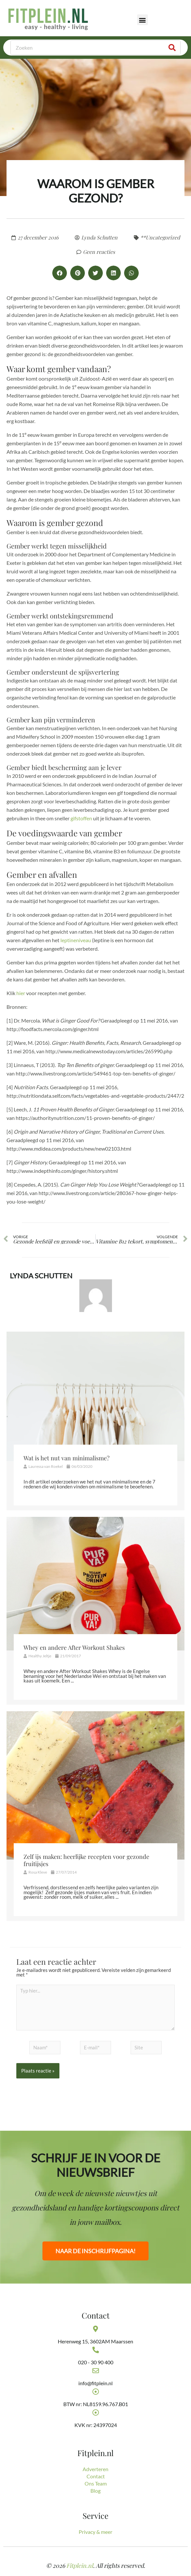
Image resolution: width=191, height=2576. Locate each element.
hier (20, 993)
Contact (96, 2476)
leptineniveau (75, 940)
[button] (142, 19)
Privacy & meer (95, 2532)
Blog (95, 2490)
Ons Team (96, 2483)
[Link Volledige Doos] (95, 1421)
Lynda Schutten (41, 1275)
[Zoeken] (172, 48)
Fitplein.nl (79, 2565)
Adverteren (95, 2469)
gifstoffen (81, 818)
